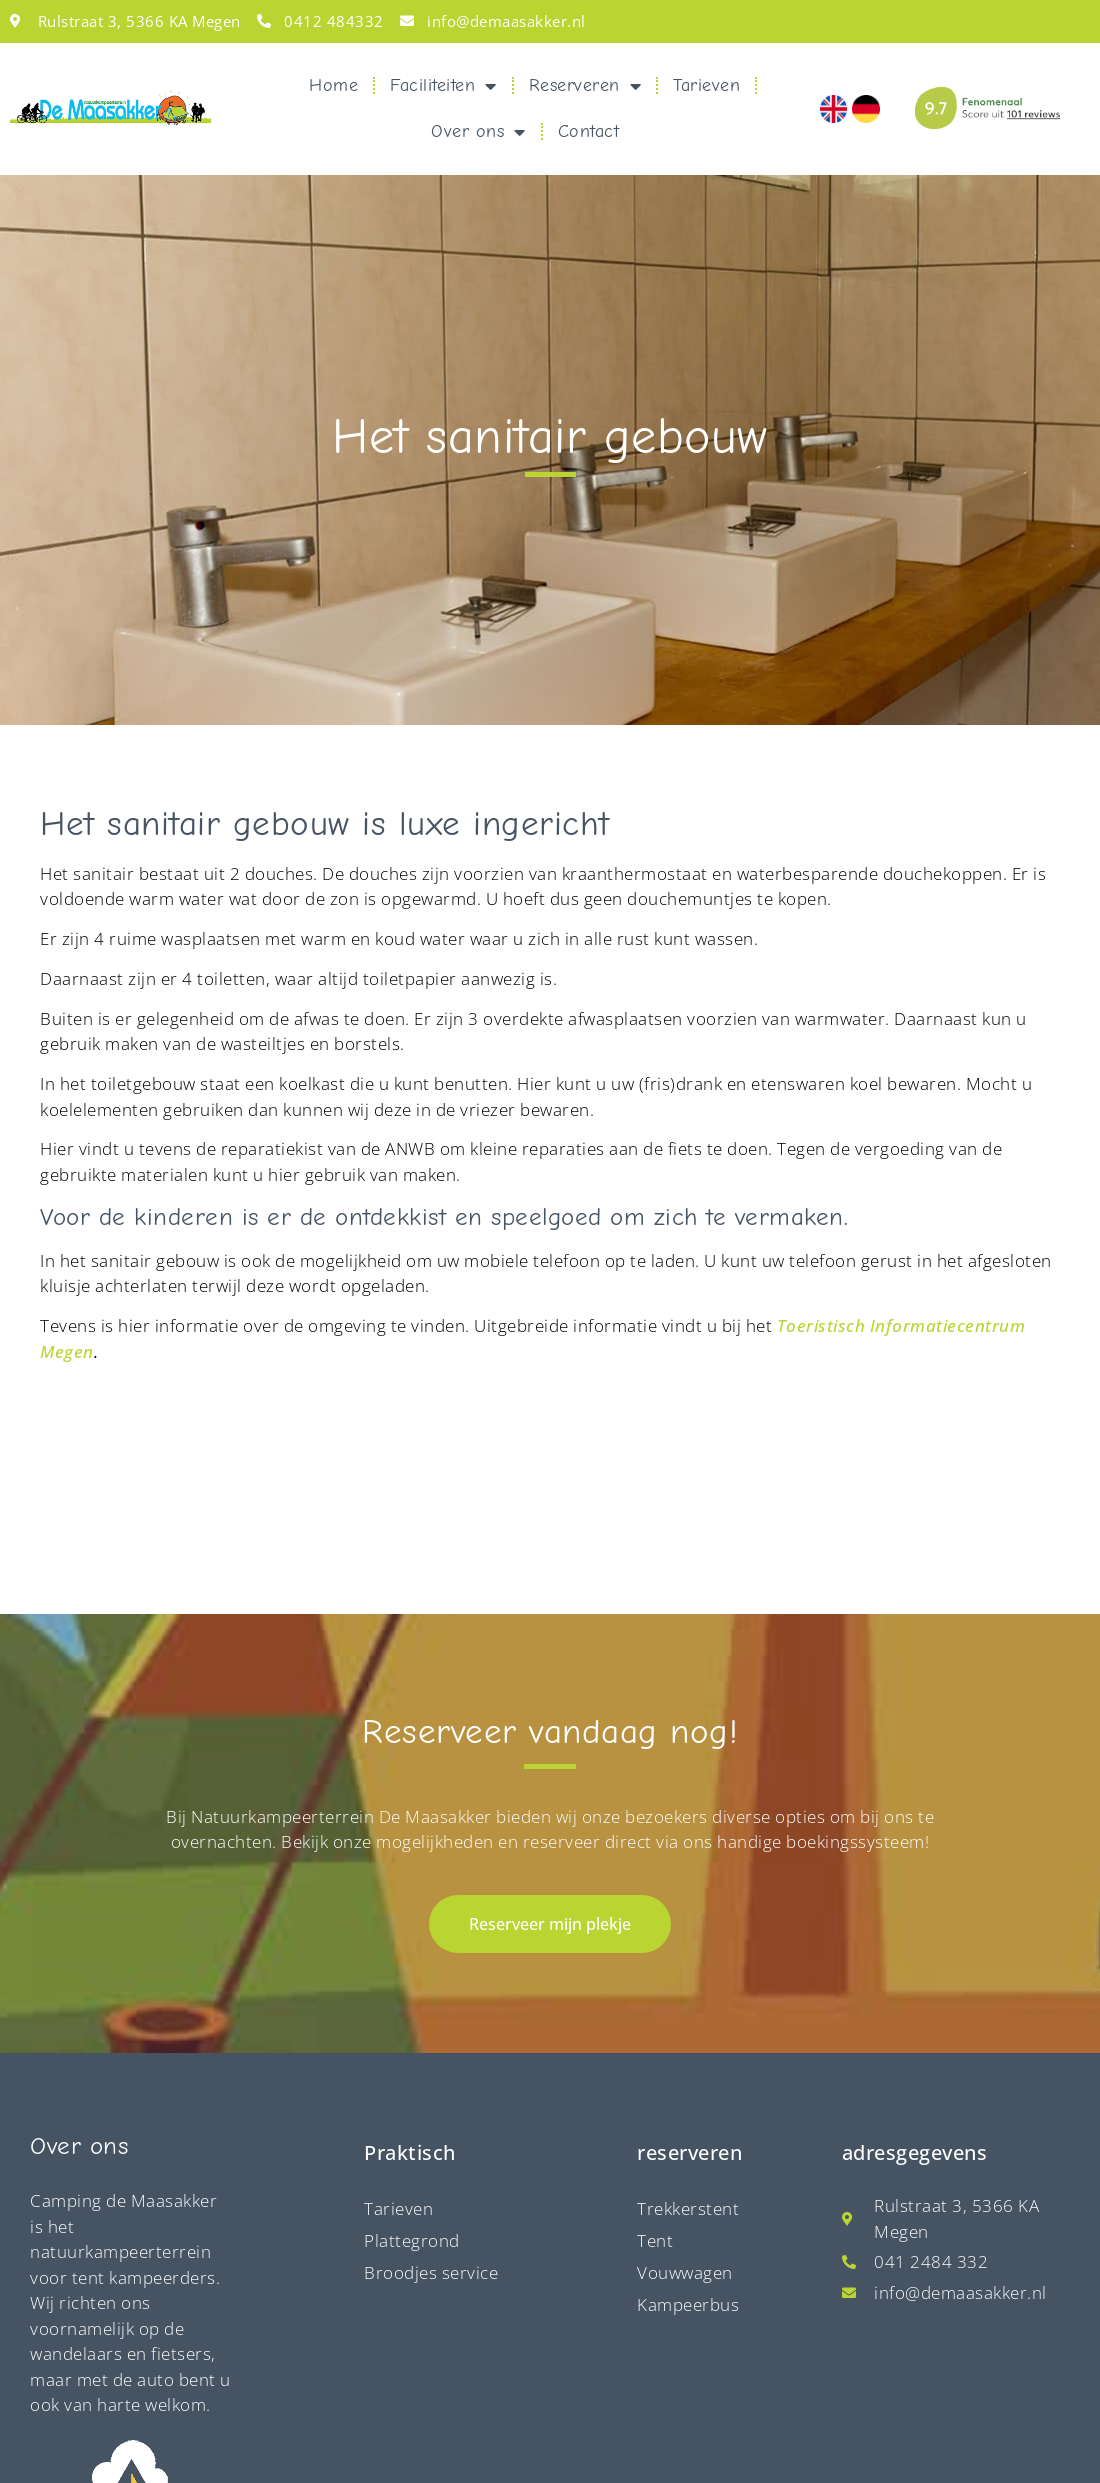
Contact (589, 131)
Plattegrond (412, 2076)
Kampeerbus (688, 2140)
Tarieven (706, 85)
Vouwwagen (685, 2108)
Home (333, 85)
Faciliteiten (443, 86)
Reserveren (585, 86)
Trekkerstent (688, 2044)
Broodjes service (431, 2108)
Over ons (478, 132)
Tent (655, 2076)
